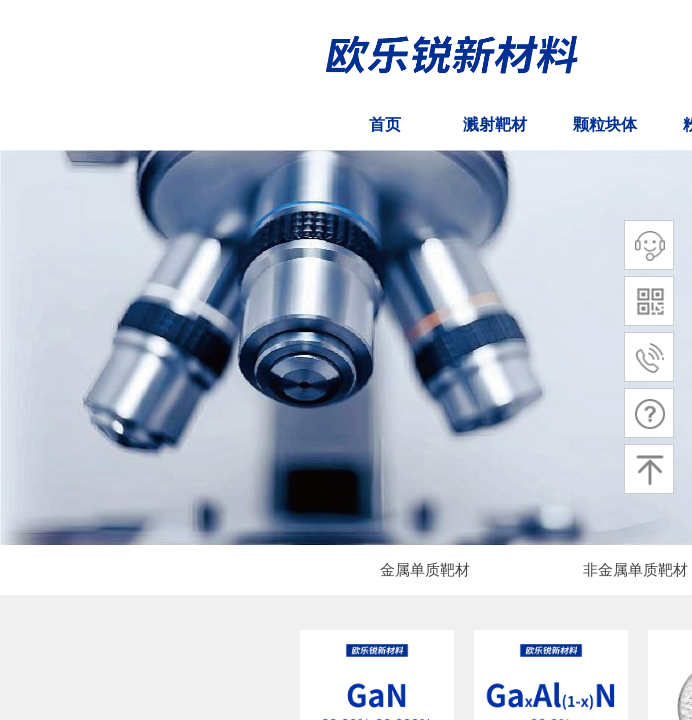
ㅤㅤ (55, 125)
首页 (385, 124)
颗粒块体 (605, 124)
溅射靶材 (495, 124)
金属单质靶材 (425, 570)
